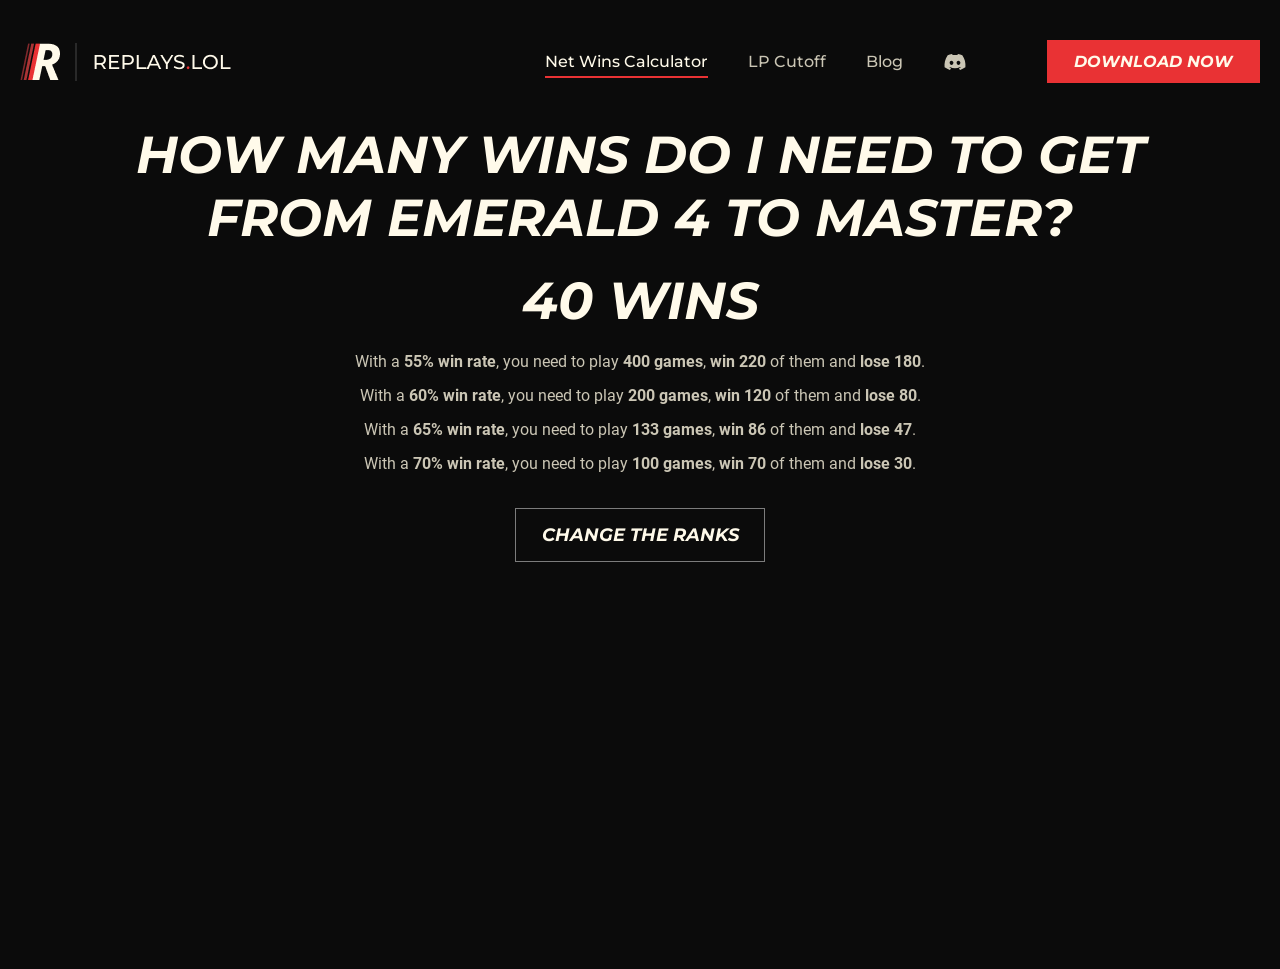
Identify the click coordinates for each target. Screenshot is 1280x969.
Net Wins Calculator (626, 61)
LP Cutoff (787, 61)
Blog (884, 61)
